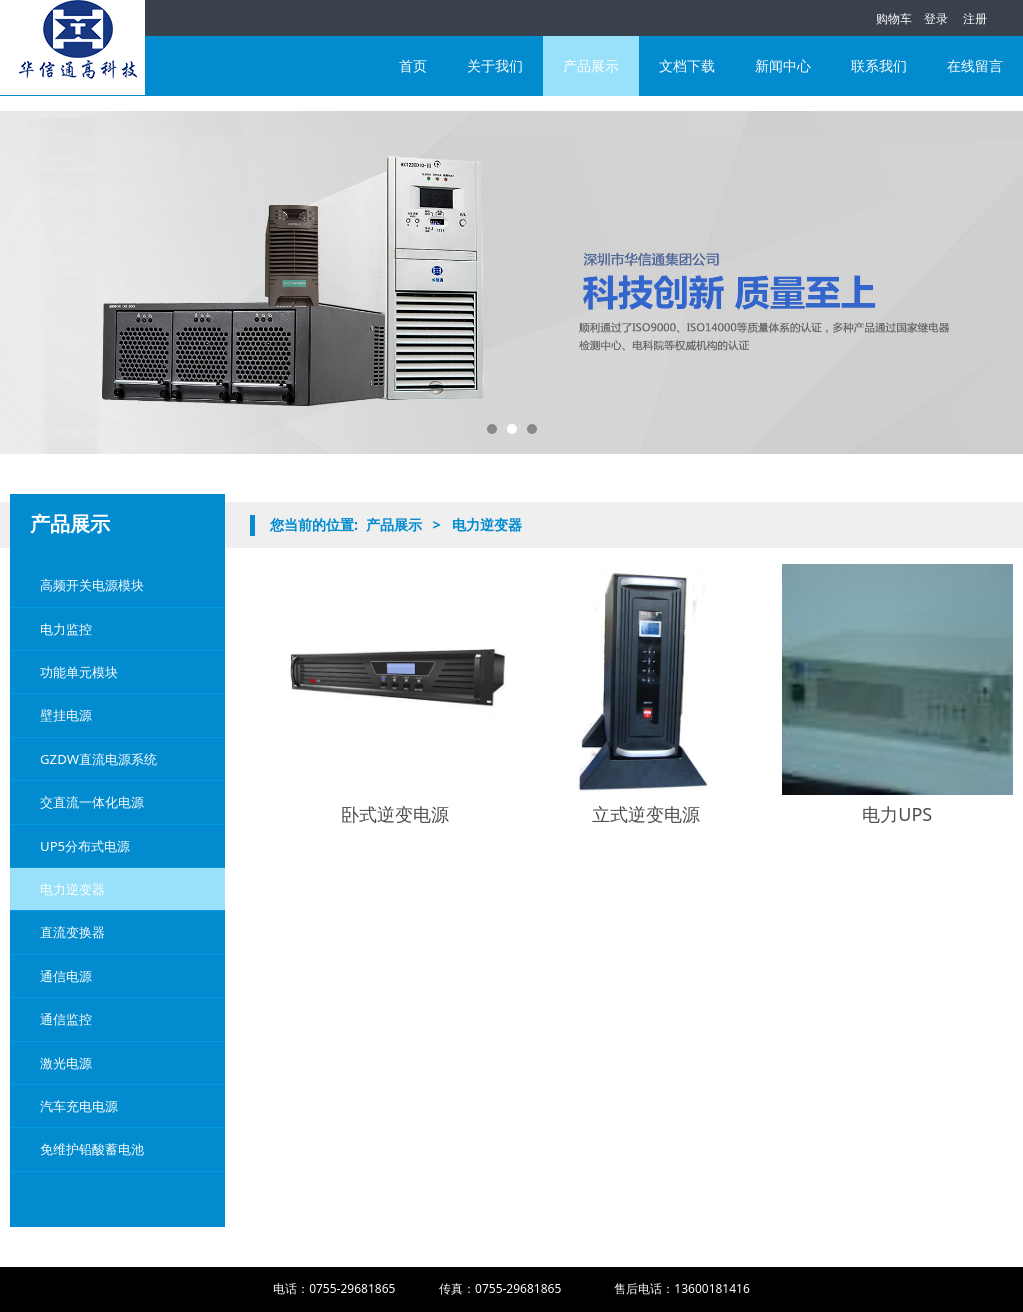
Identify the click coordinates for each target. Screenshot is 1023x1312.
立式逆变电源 (646, 814)
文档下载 (687, 65)
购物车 (884, 18)
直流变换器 (72, 932)
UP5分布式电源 (85, 846)
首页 (413, 65)
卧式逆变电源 (395, 814)
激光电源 (66, 1063)
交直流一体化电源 (92, 802)
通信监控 (66, 1019)
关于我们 (495, 65)
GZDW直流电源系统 (98, 759)
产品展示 (591, 65)
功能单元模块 (79, 672)
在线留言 (975, 65)
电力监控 (66, 629)
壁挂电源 (66, 715)
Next (986, 283)
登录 (936, 18)
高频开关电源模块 (92, 585)
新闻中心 (783, 65)
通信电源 (66, 976)
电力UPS (897, 814)
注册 (975, 18)
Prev (37, 283)
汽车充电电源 (79, 1106)
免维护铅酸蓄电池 (92, 1149)
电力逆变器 (72, 889)
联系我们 (879, 65)
